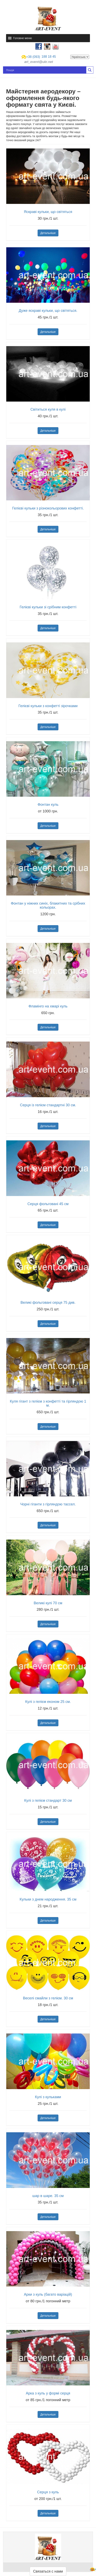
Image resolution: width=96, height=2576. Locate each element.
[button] (22, 38)
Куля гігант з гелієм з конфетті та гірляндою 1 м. (48, 1403)
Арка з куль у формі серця (48, 2393)
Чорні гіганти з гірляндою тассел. (48, 1504)
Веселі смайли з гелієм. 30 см (48, 1998)
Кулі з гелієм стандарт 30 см (48, 1800)
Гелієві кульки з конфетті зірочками (48, 706)
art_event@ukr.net (38, 62)
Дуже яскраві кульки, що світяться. (48, 311)
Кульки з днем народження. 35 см (48, 1899)
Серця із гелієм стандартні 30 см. (48, 1105)
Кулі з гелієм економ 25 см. (48, 1702)
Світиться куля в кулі (48, 409)
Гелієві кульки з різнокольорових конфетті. (48, 508)
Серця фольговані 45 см (48, 1204)
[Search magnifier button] (89, 70)
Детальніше (48, 233)
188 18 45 (38, 57)
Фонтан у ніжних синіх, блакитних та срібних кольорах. (48, 905)
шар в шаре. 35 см (48, 2196)
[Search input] (45, 70)
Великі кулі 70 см (48, 1603)
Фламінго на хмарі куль (48, 1006)
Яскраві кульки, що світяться (48, 212)
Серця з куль (48, 2492)
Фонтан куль (48, 805)
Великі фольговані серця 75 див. (48, 1303)
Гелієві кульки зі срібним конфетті (48, 607)
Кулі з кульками (48, 2097)
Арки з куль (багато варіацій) (48, 2294)
